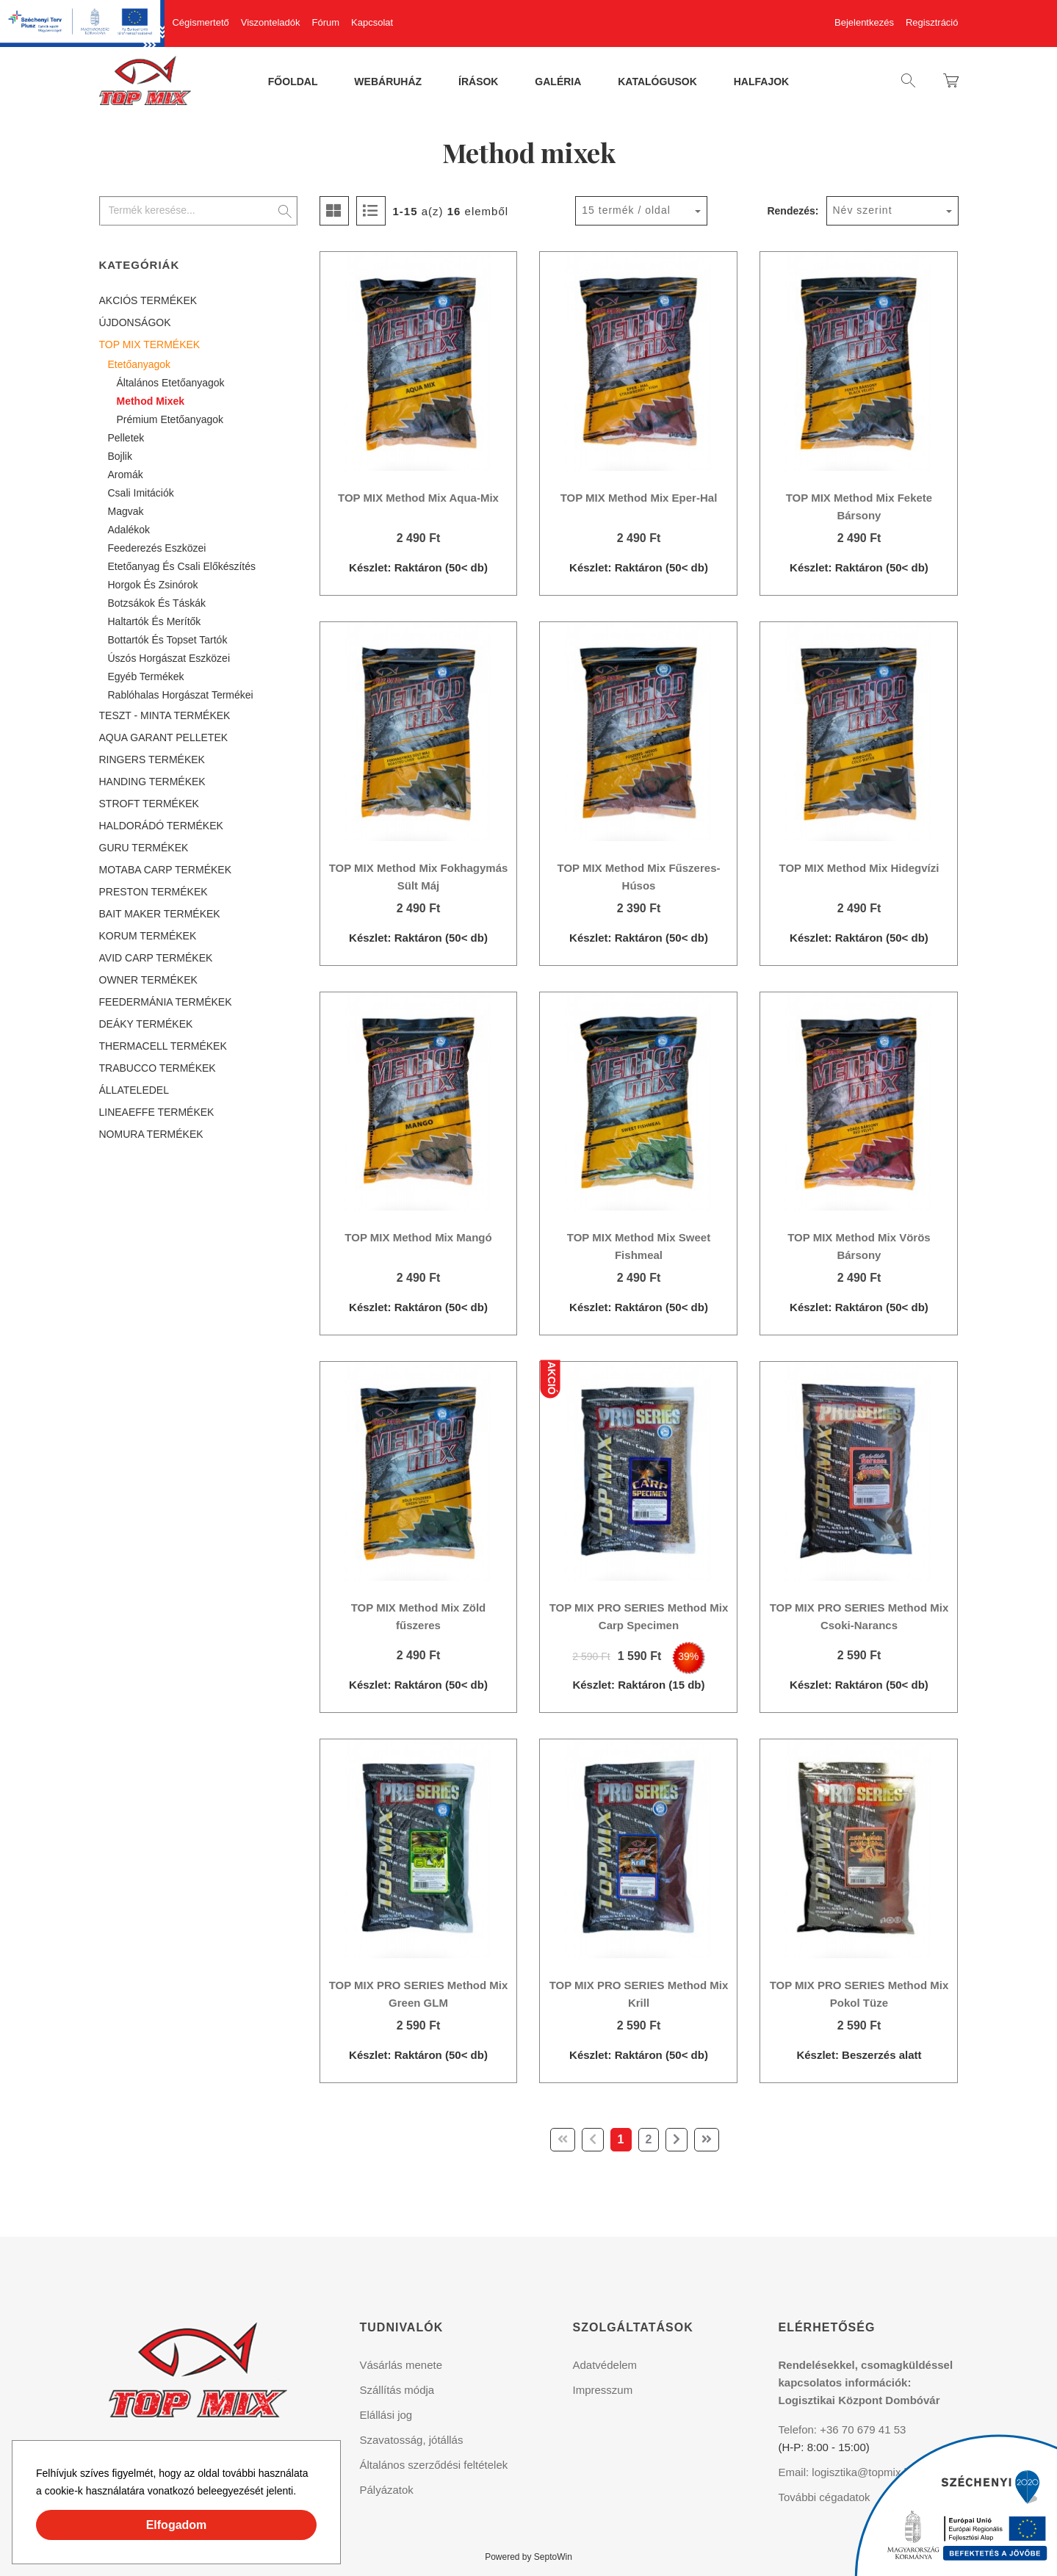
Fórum (326, 22)
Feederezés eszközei (157, 548)
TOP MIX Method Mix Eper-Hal (639, 497)
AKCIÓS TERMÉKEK (148, 300)
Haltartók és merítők (154, 621)
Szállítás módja (397, 2390)
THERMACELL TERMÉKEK (163, 1046)
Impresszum (603, 2390)
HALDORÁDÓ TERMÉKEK (161, 825)
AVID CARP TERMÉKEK (156, 958)
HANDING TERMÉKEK (152, 781)
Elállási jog (386, 2415)
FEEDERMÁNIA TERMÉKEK (165, 1002)
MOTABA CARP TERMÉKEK (165, 870)
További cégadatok (824, 2497)
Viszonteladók (270, 22)
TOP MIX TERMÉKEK (150, 344)
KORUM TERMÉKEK (148, 936)
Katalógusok (657, 82)
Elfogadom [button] (176, 2525)
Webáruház (388, 82)
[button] (301, 2493)
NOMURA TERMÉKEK (151, 1134)
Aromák (125, 474)
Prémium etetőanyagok (170, 419)
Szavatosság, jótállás (411, 2440)
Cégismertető (200, 22)
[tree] (198, 717)
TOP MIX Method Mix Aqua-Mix (418, 497)
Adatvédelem (605, 2365)
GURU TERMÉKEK (144, 848)
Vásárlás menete (401, 2365)
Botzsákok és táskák (157, 603)
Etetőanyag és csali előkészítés (182, 566)
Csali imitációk (141, 493)
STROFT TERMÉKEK (149, 803)
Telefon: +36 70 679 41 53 (842, 2429)
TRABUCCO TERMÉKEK (157, 1068)
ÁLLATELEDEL (134, 1090)
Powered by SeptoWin (528, 2557)
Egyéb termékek (146, 676)
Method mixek (151, 401)
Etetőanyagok (139, 364)
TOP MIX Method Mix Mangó (417, 1237)
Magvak (126, 511)
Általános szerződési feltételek (434, 2464)
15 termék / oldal (626, 210)
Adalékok (129, 529)
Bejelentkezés (864, 22)
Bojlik (120, 456)
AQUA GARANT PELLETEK (163, 737)
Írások (478, 82)
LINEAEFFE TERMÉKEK (156, 1112)
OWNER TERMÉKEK (148, 980)
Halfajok (761, 82)
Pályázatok (387, 2489)
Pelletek (126, 438)
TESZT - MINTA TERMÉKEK (165, 715)
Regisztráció (932, 22)
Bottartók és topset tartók (168, 640)
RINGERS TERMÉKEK (152, 759)
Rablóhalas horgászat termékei (180, 695)
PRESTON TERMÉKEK (153, 892)
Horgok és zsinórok (153, 585)
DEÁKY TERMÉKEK (146, 1024)
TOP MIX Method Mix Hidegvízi (859, 868)
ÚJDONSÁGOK (135, 322)
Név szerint (862, 210)
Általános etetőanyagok (171, 383)
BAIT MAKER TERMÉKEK (159, 914)
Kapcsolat (372, 22)
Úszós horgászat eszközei (169, 658)
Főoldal (293, 82)
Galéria (558, 82)
